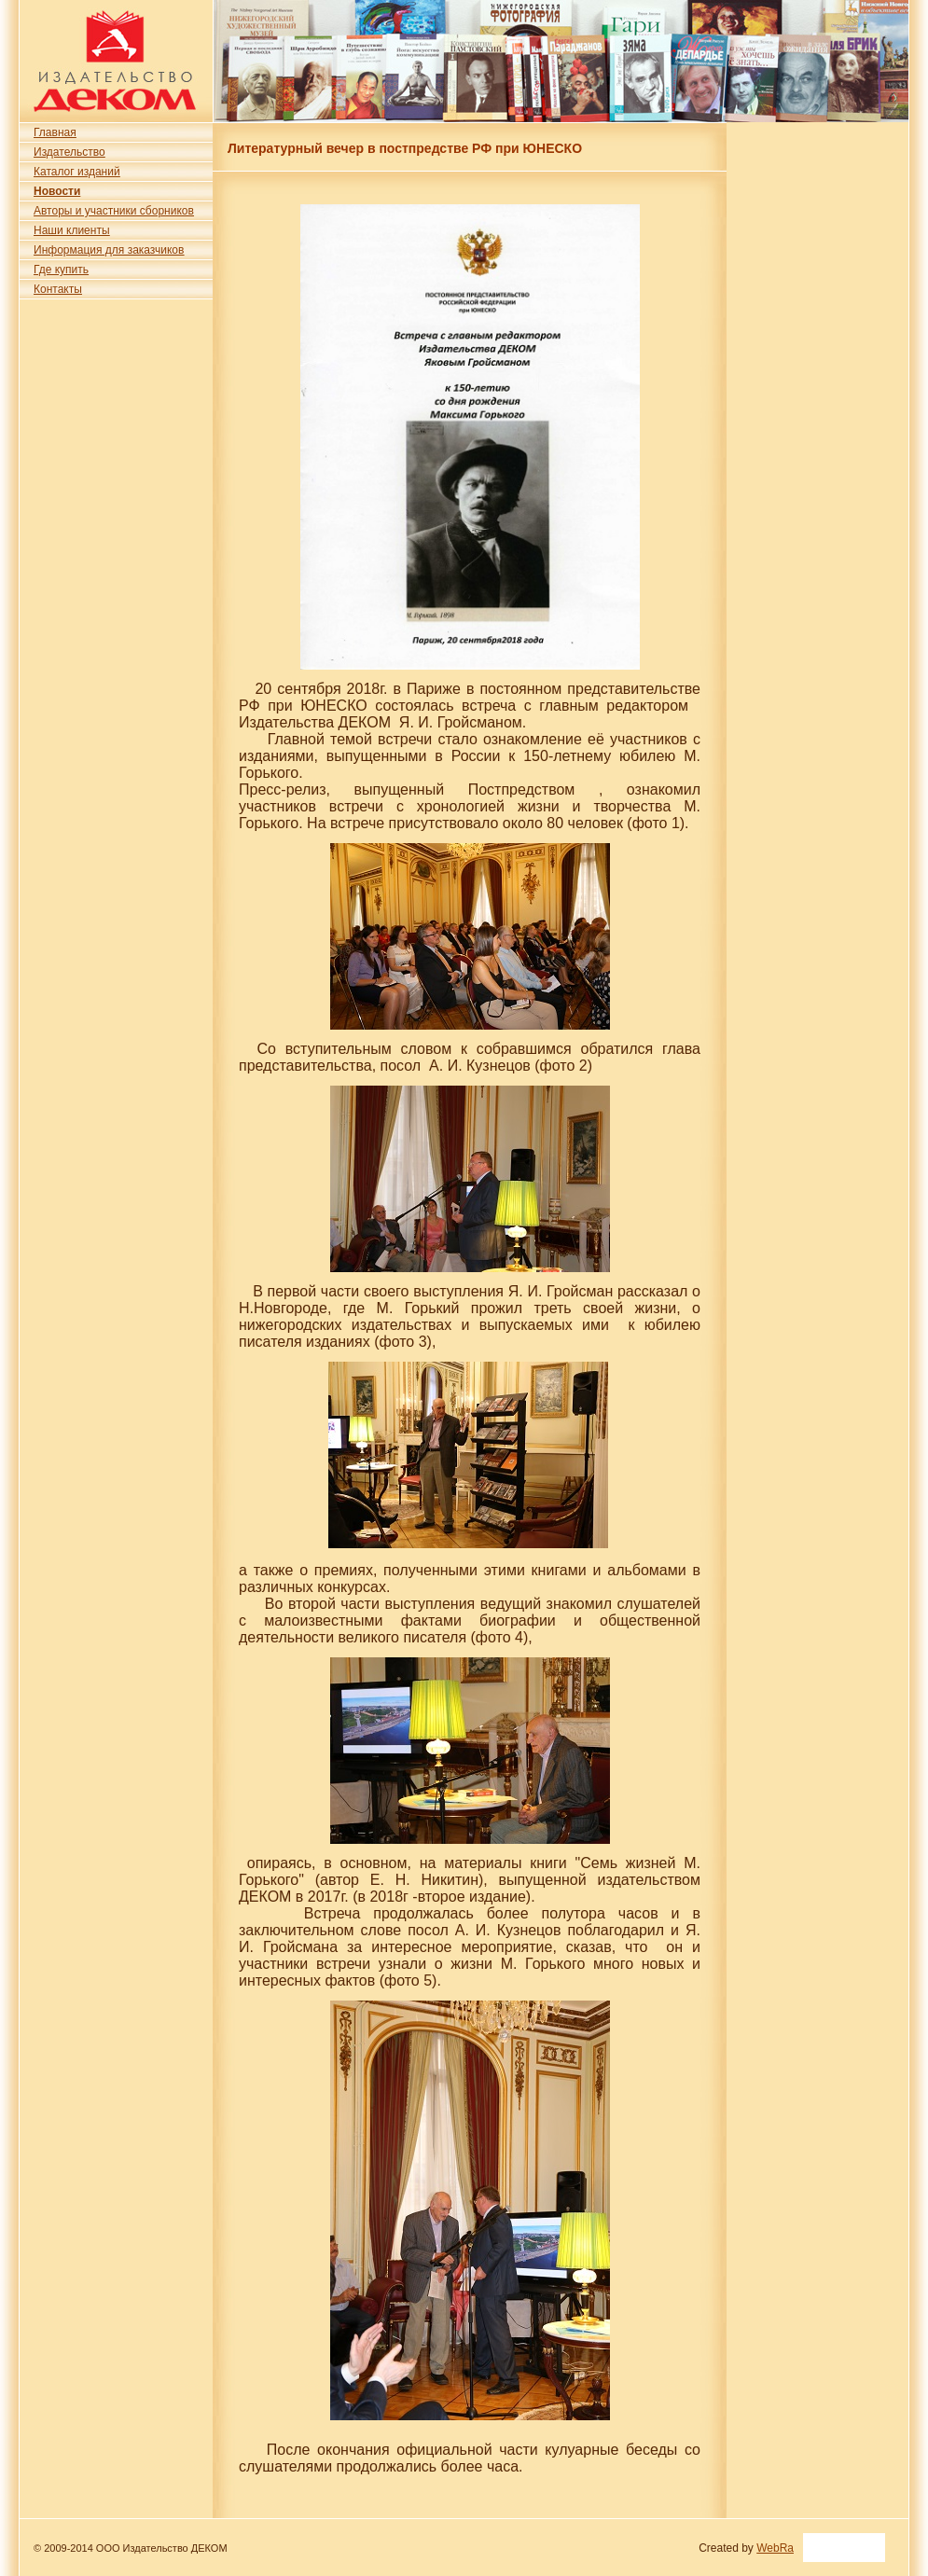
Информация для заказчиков (109, 249)
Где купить (61, 269)
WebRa (775, 2548)
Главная (55, 132)
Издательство (69, 152)
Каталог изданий (77, 171)
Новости (57, 191)
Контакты (58, 289)
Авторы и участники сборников (114, 210)
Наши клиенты (72, 230)
